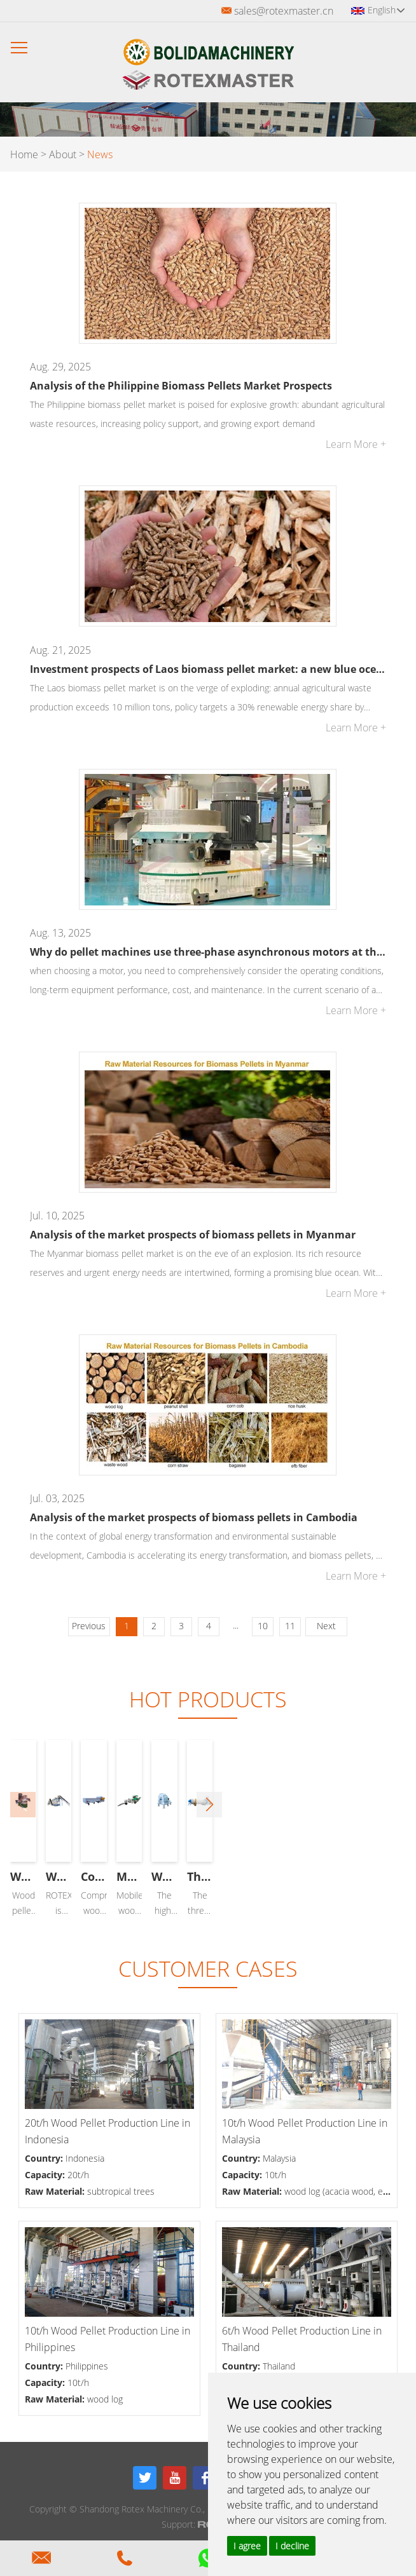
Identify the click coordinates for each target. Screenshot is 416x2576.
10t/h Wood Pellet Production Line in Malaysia (304, 2131)
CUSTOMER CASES (208, 1968)
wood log (105, 2399)
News (100, 154)
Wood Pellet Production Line (309, 1876)
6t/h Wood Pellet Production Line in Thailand (302, 2339)
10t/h (275, 2175)
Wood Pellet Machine (106, 1876)
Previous (89, 1626)
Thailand (279, 2366)
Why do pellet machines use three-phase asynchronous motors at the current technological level (207, 952)
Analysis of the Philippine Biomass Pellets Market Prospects (181, 386)
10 (263, 1626)
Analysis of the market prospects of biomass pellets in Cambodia (193, 1517)
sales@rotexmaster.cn (283, 11)
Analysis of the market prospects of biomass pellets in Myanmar (193, 1235)
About (62, 154)
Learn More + (356, 444)
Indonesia (85, 2158)
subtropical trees (121, 2191)
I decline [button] (292, 2546)
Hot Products (208, 1699)
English (386, 10)
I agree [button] (247, 2546)
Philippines (87, 2366)
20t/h (78, 2175)
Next (326, 1626)
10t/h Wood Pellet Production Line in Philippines (107, 2339)
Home (24, 154)
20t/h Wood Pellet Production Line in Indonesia (107, 2131)
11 (290, 1626)
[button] (393, 1804)
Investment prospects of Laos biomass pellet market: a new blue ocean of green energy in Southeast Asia (207, 669)
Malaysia (279, 2158)
